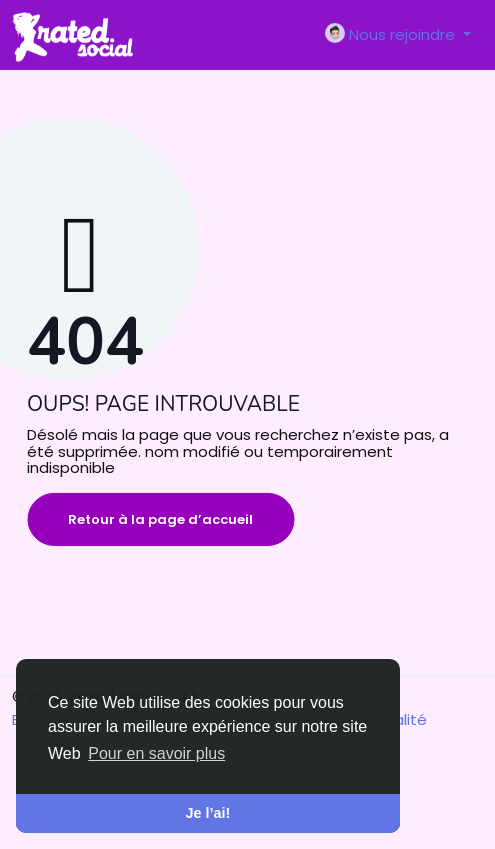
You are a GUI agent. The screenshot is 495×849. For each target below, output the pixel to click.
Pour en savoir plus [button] (156, 753)
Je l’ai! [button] (208, 813)
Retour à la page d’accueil (160, 519)
